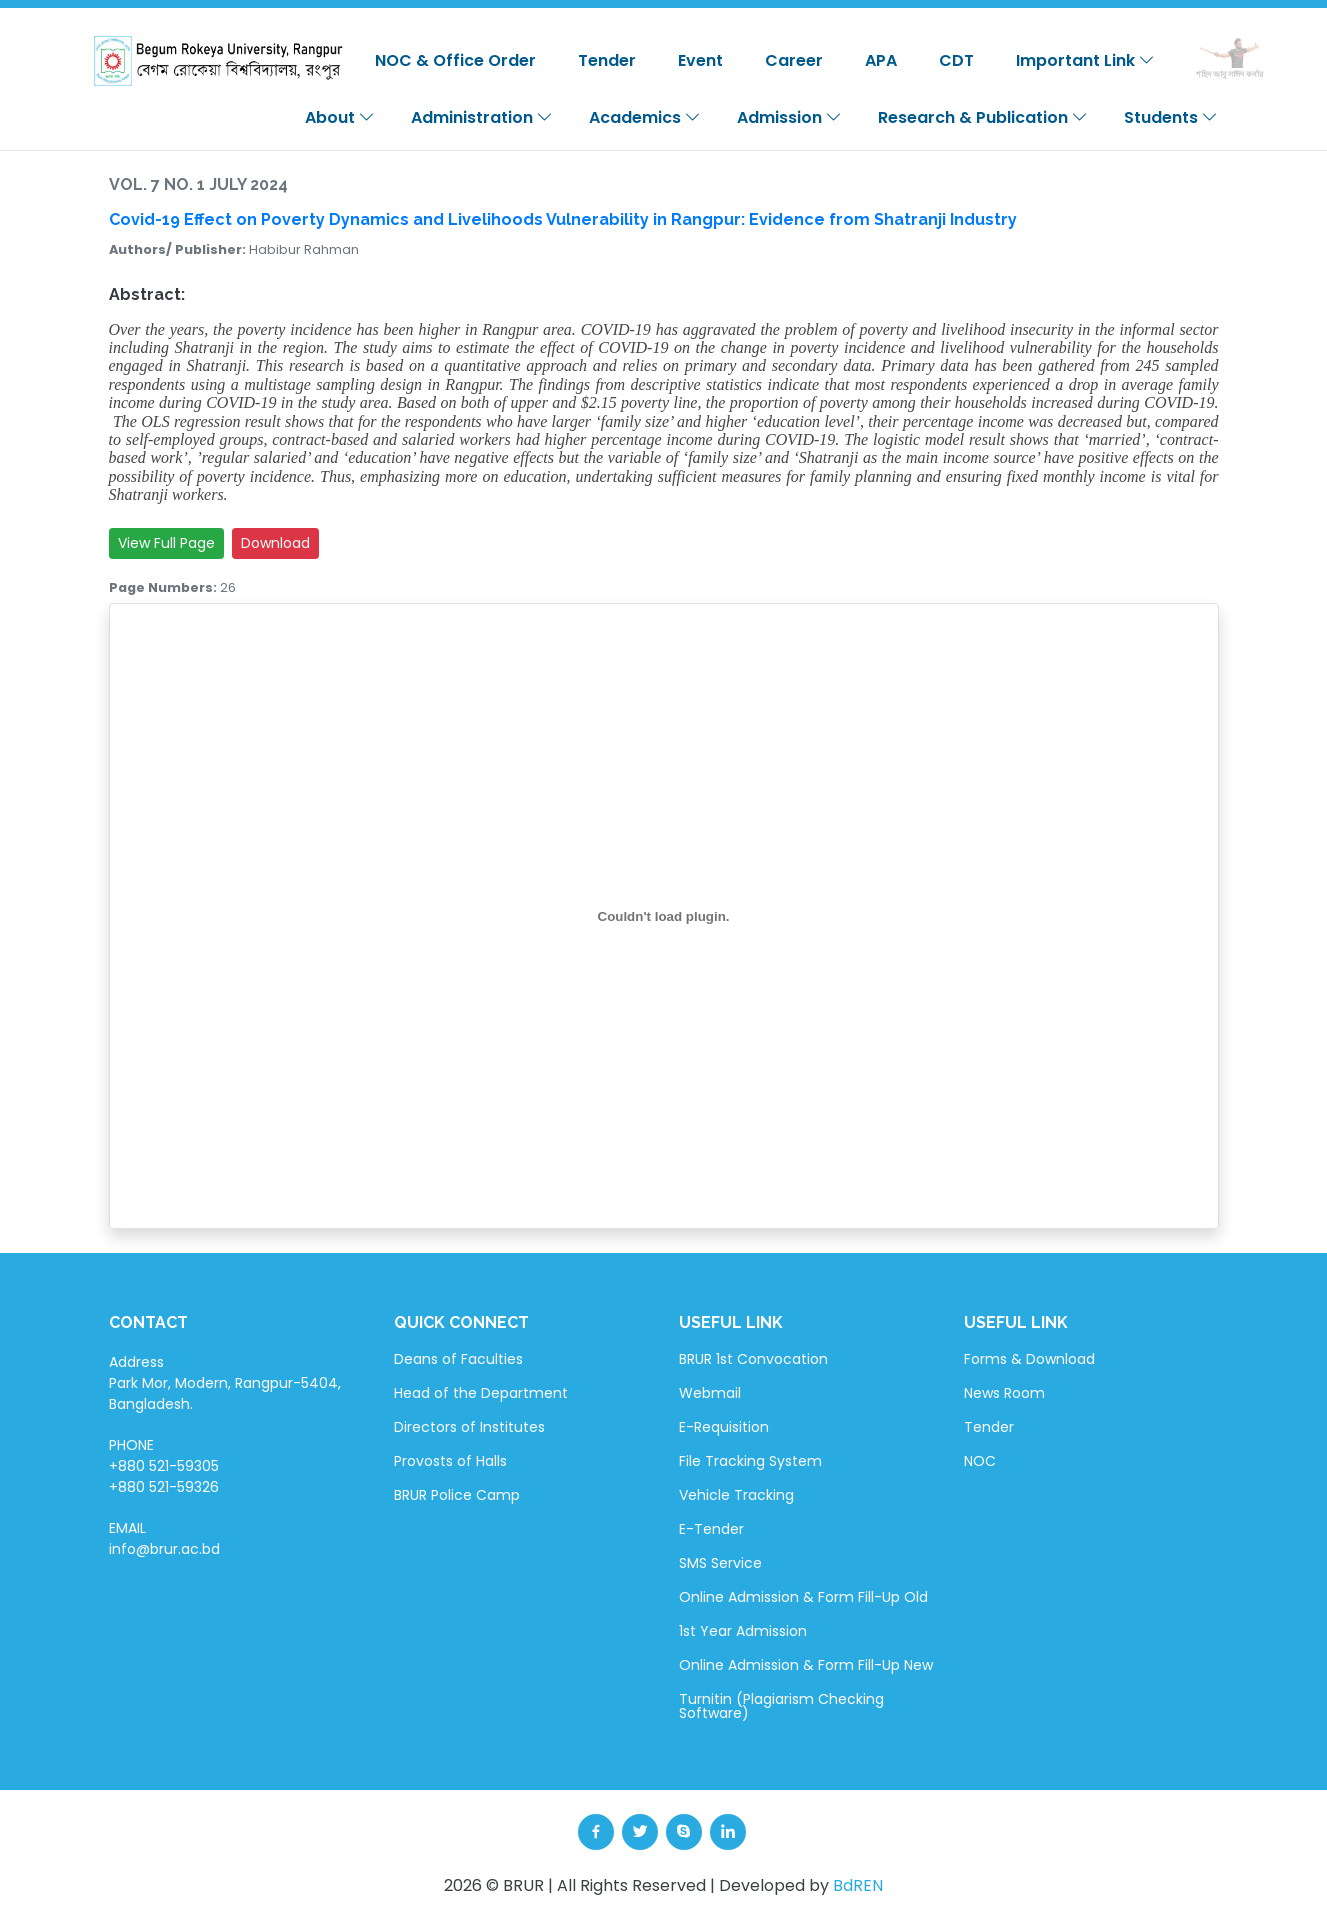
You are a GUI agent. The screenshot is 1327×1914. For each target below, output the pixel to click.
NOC (980, 1461)
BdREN (858, 1885)
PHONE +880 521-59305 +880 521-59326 (164, 1466)
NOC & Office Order (455, 60)
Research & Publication (983, 117)
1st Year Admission (743, 1631)
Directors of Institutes (469, 1427)
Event (700, 60)
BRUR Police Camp (457, 1495)
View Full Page (166, 543)
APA (881, 60)
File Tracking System (750, 1461)
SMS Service (720, 1563)
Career (794, 60)
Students (1171, 117)
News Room (1004, 1393)
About (340, 117)
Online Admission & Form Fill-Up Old (803, 1597)
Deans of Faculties (458, 1359)
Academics (645, 117)
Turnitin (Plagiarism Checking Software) (781, 1706)
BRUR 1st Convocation (753, 1359)
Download (275, 543)
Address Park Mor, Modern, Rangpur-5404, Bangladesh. (225, 1383)
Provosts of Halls (450, 1461)
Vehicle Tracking (736, 1495)
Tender (607, 60)
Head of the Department (481, 1393)
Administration (482, 117)
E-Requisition (724, 1427)
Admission (789, 117)
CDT (956, 60)
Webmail (710, 1393)
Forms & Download (1029, 1359)
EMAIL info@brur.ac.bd (164, 1538)
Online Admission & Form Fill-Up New (806, 1665)
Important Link (1085, 60)
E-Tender (711, 1529)
